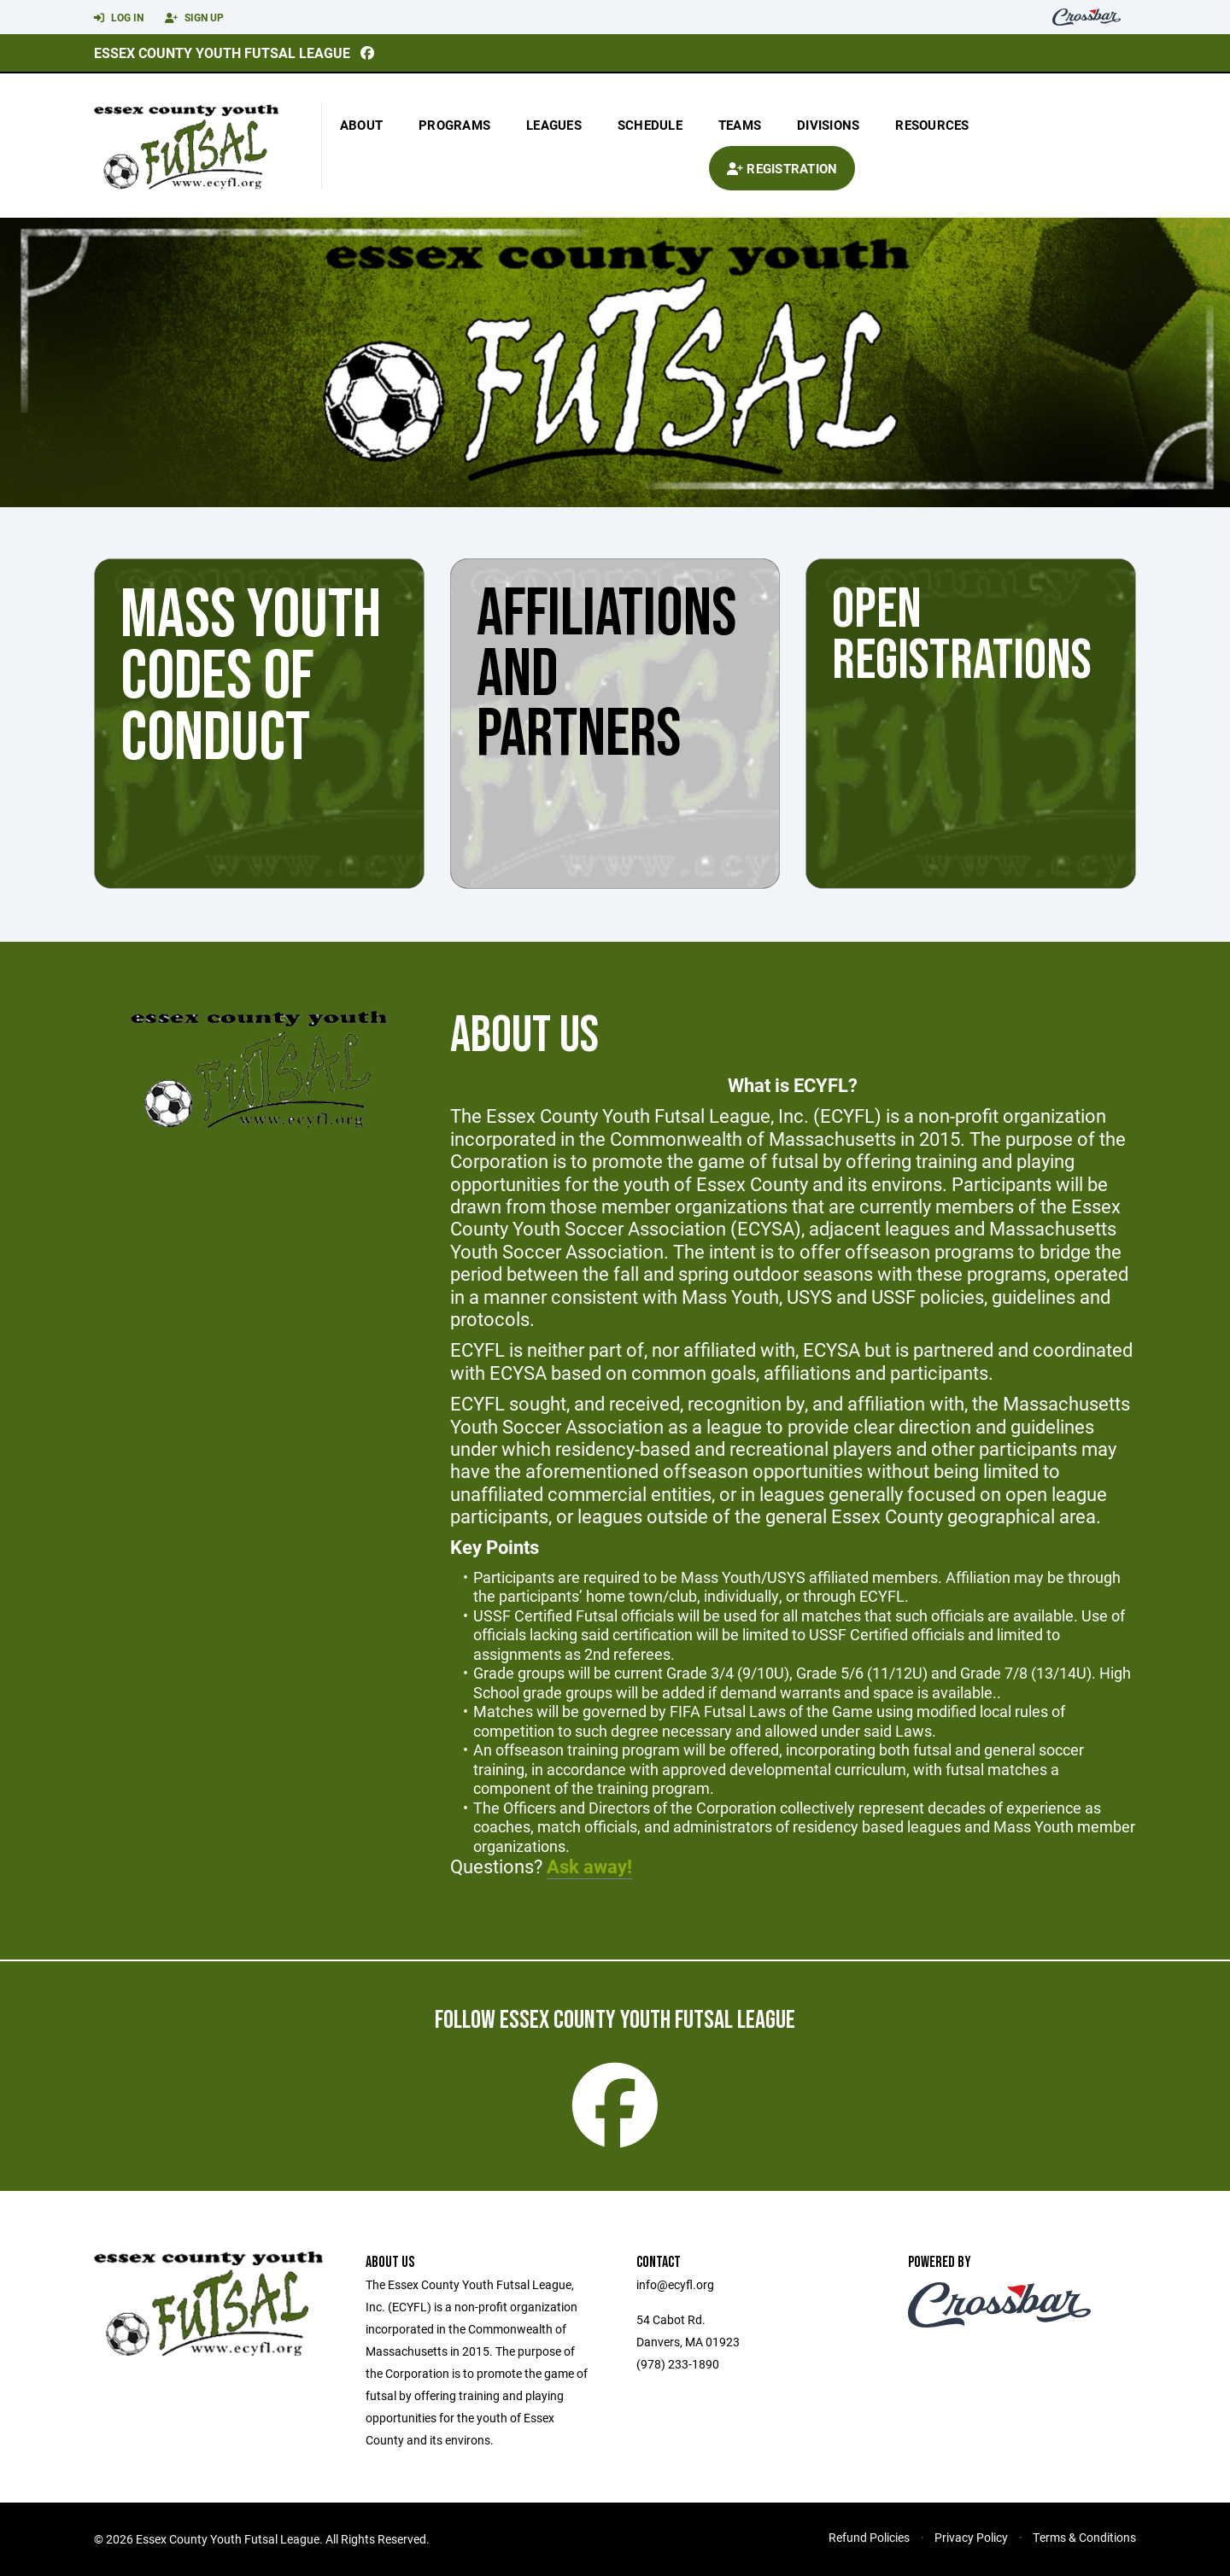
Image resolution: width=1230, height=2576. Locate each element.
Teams (739, 124)
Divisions (828, 124)
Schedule (650, 124)
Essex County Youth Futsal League (222, 52)
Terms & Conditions (1084, 2537)
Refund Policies (869, 2537)
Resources (932, 124)
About (361, 124)
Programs (454, 124)
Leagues (554, 124)
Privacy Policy (971, 2537)
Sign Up (194, 18)
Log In (119, 18)
